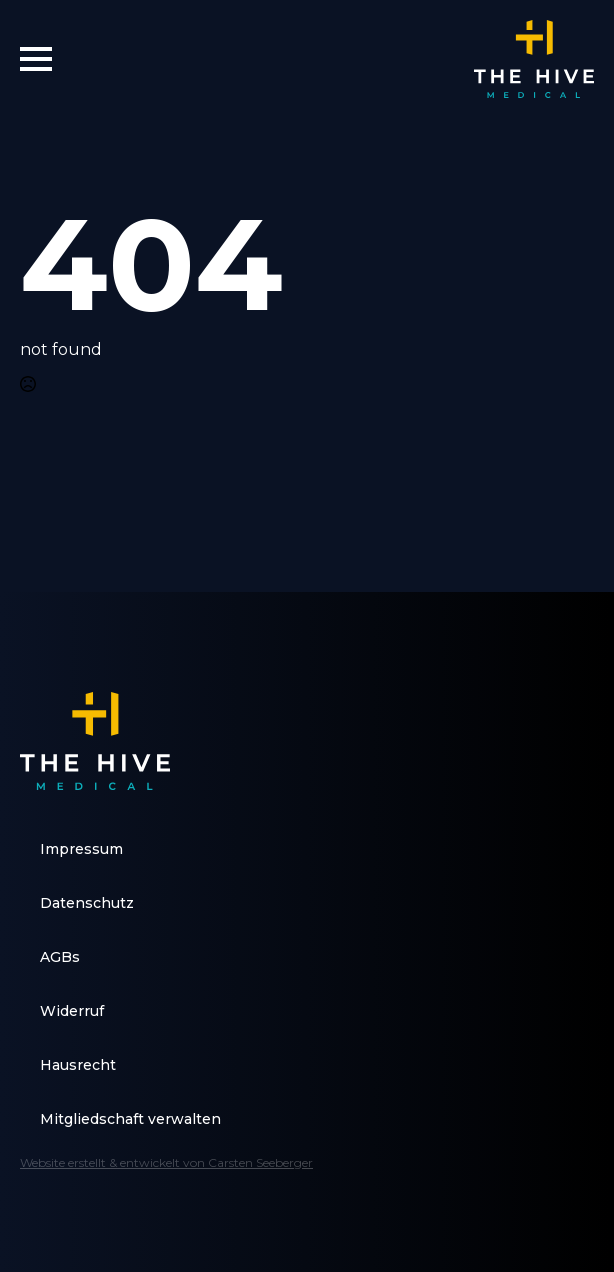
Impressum (81, 849)
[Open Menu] (36, 59)
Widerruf (72, 1011)
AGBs (60, 957)
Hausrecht (78, 1065)
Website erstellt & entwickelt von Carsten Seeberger (166, 1162)
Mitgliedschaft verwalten (130, 1119)
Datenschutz (87, 903)
